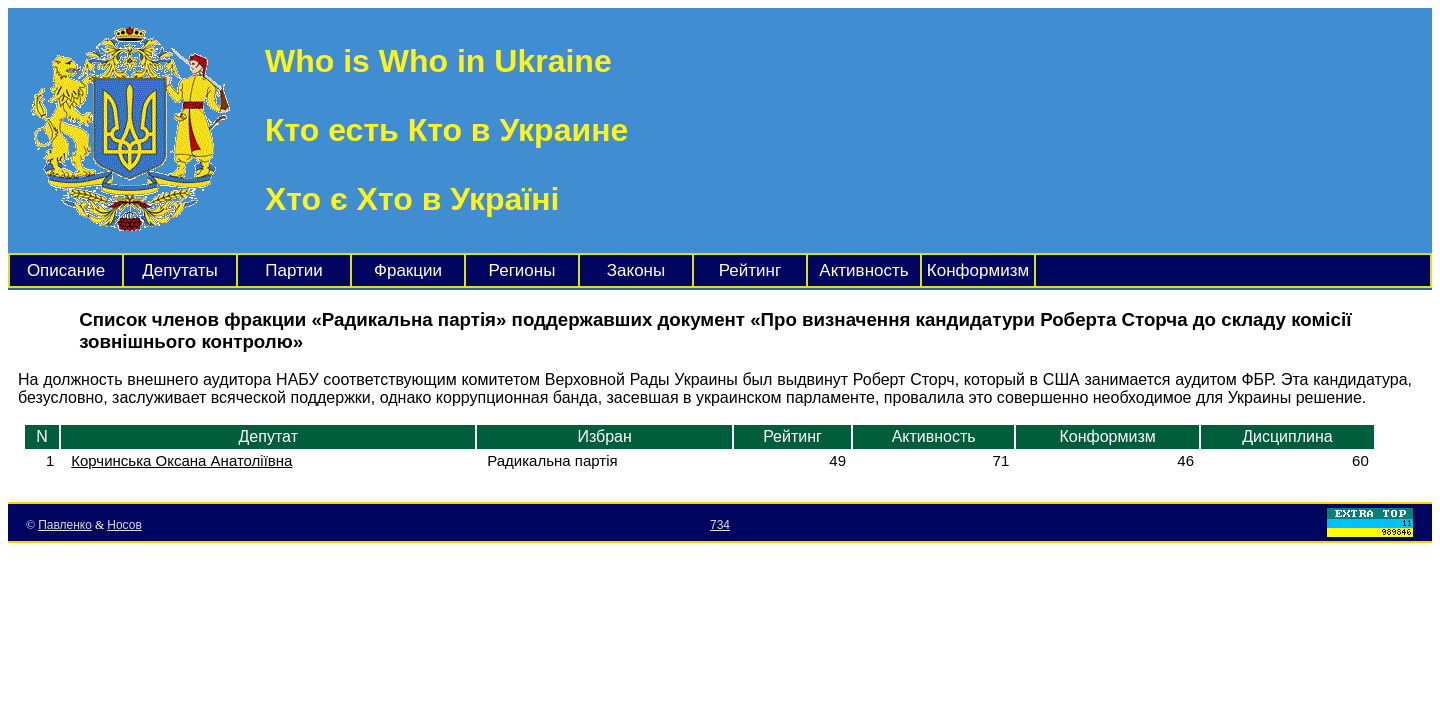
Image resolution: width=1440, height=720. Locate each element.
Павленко (65, 525)
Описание (66, 270)
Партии (294, 270)
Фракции (408, 270)
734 (720, 525)
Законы (636, 270)
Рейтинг (750, 270)
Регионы (522, 270)
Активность (863, 270)
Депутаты (179, 270)
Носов (124, 525)
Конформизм (978, 270)
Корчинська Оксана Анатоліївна (181, 460)
